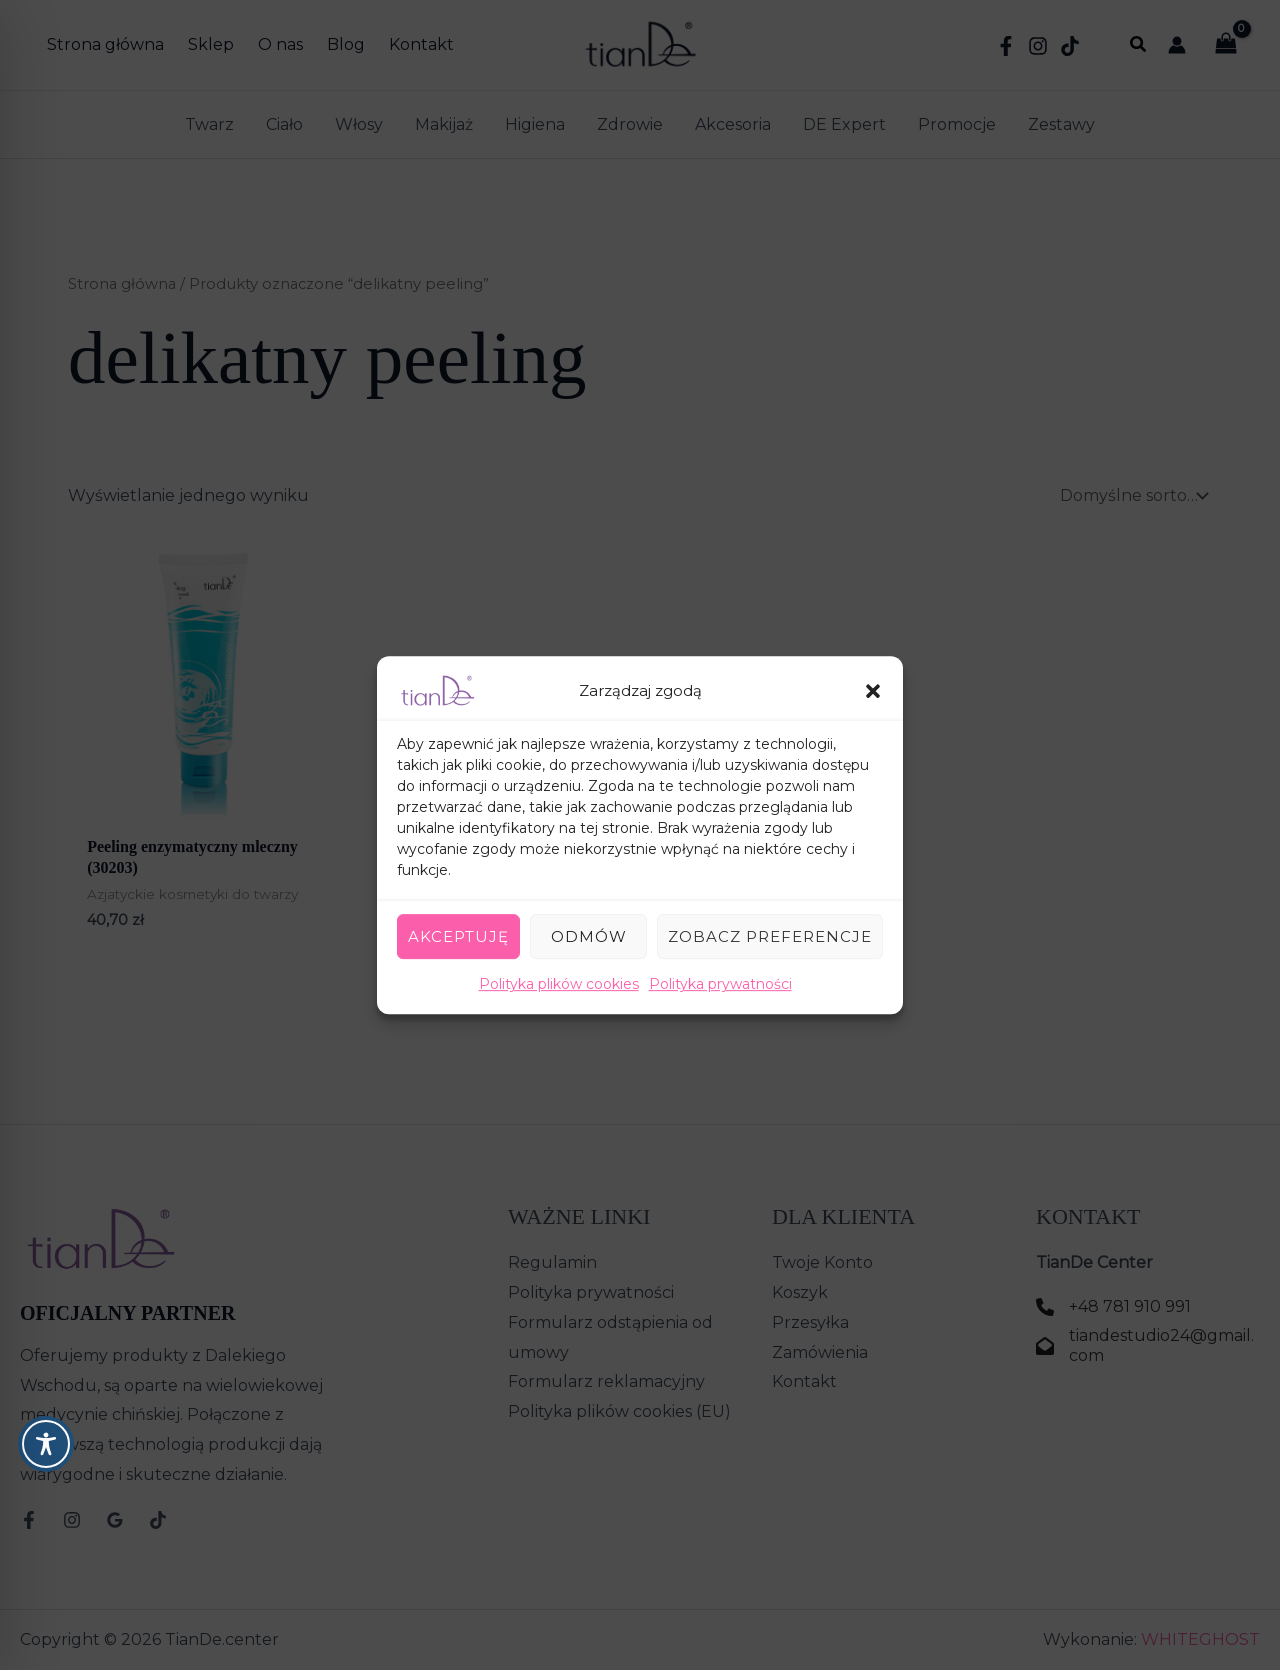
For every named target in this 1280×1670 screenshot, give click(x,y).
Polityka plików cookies (559, 984)
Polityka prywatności (720, 984)
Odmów (589, 936)
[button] (873, 691)
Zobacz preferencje (770, 936)
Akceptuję (458, 936)
